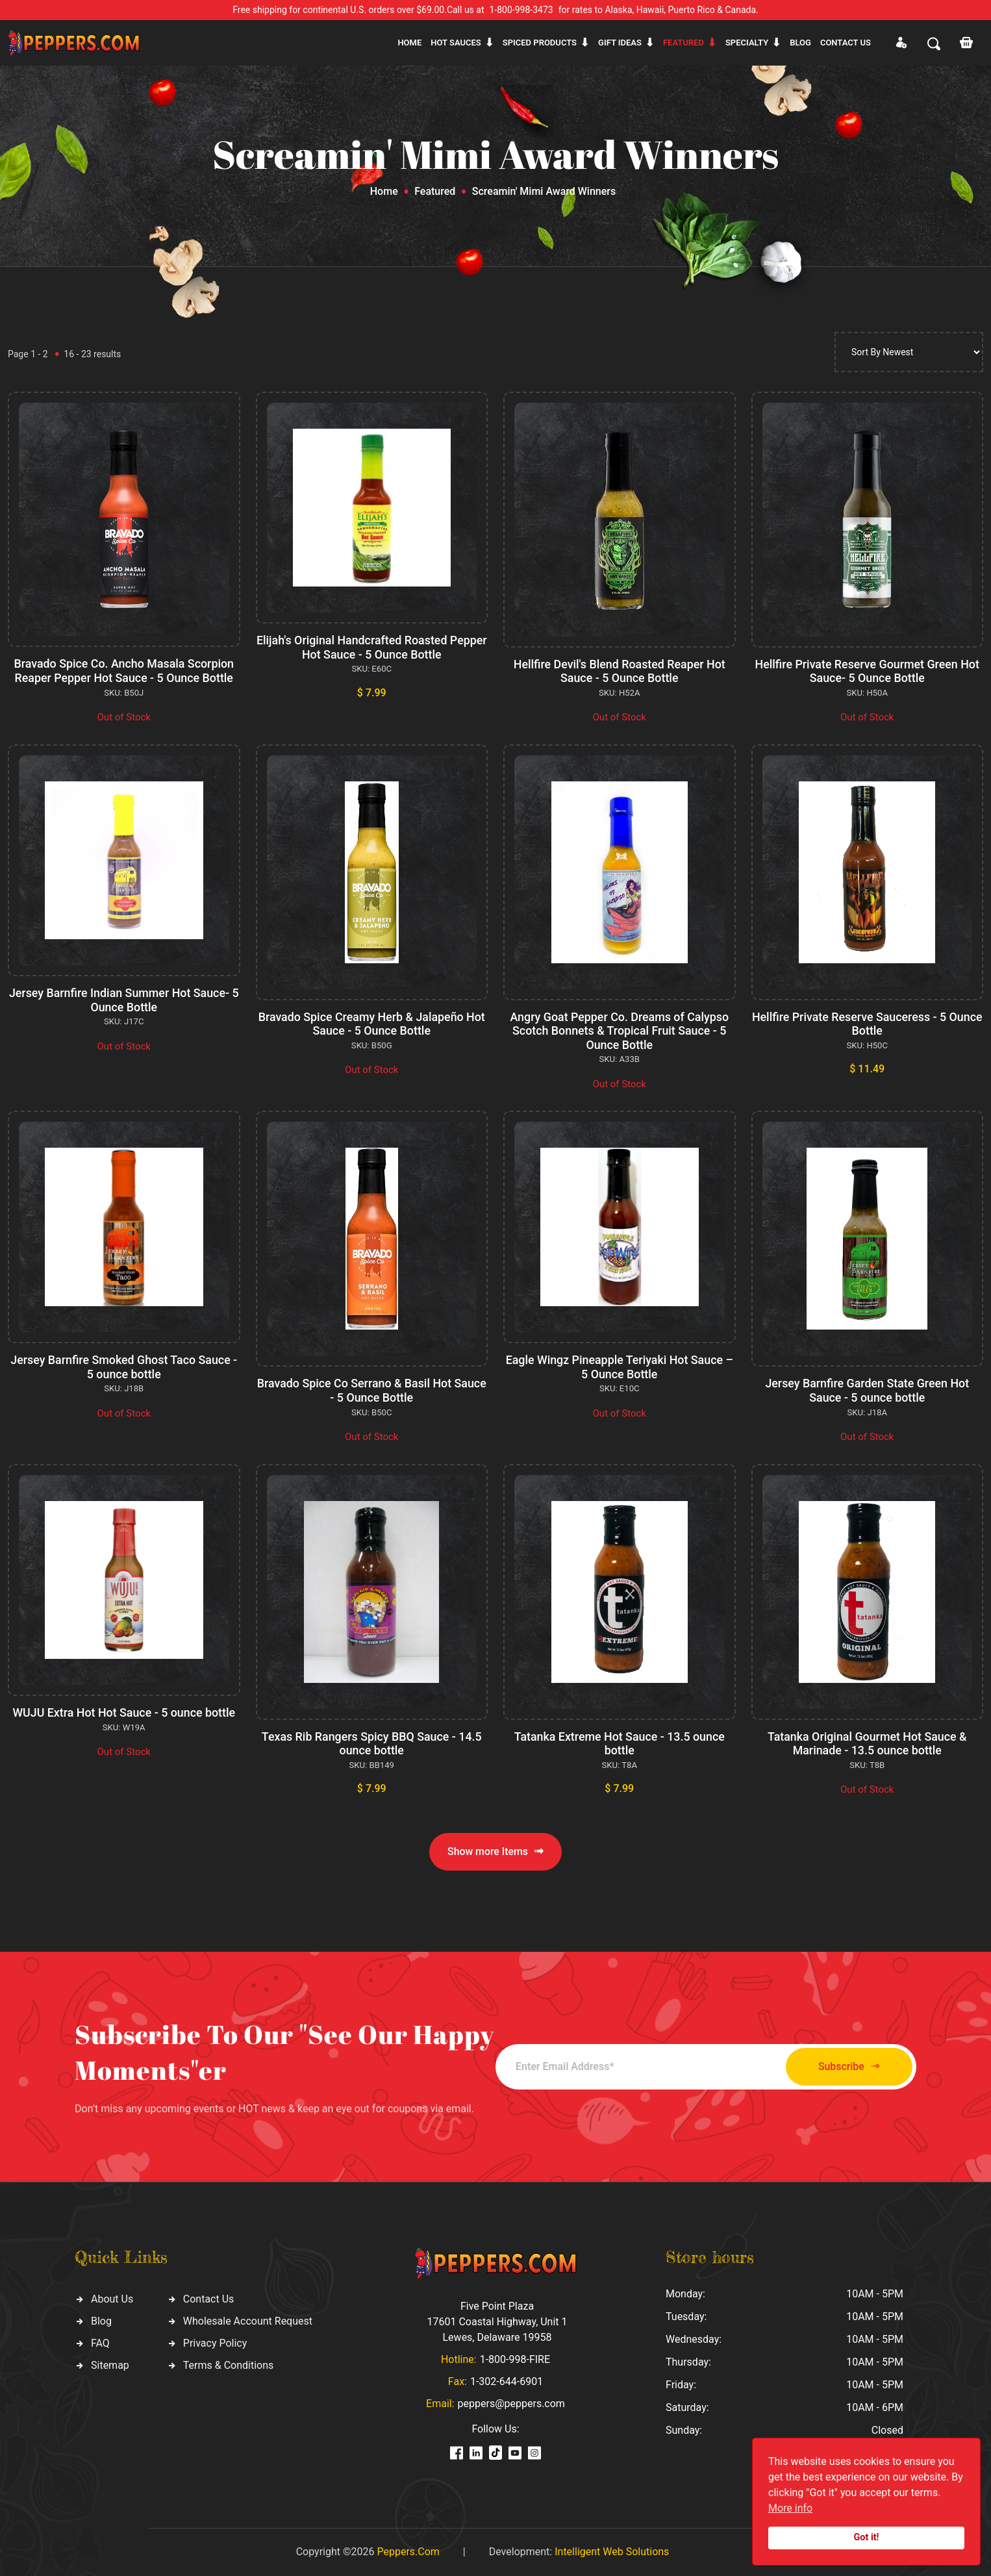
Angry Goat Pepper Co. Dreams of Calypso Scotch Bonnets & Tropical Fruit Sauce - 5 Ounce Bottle (619, 1031)
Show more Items (495, 1851)
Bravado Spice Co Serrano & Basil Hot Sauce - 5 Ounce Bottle (371, 1390)
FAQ (100, 2343)
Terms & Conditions (228, 2365)
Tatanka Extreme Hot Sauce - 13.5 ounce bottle (619, 1744)
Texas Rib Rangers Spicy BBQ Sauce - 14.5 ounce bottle (371, 1744)
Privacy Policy (215, 2343)
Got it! (866, 2537)
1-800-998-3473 (521, 10)
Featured (683, 42)
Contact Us (208, 2299)
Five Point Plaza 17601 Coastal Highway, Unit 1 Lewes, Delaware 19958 (497, 2321)
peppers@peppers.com (511, 2403)
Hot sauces (456, 42)
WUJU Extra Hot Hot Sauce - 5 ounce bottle (124, 1712)
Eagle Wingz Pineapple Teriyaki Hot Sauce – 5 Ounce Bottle (619, 1367)
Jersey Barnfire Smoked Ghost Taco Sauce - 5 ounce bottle (124, 1367)
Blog (800, 42)
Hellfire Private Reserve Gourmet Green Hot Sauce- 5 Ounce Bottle (867, 671)
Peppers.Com (408, 2551)
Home (409, 42)
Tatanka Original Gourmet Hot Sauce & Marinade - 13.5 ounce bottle (867, 1744)
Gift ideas (620, 42)
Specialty (746, 42)
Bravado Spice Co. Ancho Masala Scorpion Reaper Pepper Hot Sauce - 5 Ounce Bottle (124, 671)
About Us (112, 2299)
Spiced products (540, 42)
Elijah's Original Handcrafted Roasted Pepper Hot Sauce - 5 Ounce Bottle (371, 647)
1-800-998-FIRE (515, 2359)
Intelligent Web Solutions (612, 2551)
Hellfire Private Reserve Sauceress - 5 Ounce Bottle (867, 1024)
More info (790, 2508)
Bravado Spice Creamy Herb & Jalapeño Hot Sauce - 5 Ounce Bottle (371, 1024)
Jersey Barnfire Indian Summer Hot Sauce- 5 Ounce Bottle (124, 1000)
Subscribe (844, 2066)
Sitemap (110, 2365)
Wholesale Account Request (247, 2321)
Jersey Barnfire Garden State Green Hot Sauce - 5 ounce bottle (867, 1390)
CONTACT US (845, 42)
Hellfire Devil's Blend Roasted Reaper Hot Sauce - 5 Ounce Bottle (619, 671)
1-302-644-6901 (506, 2381)
